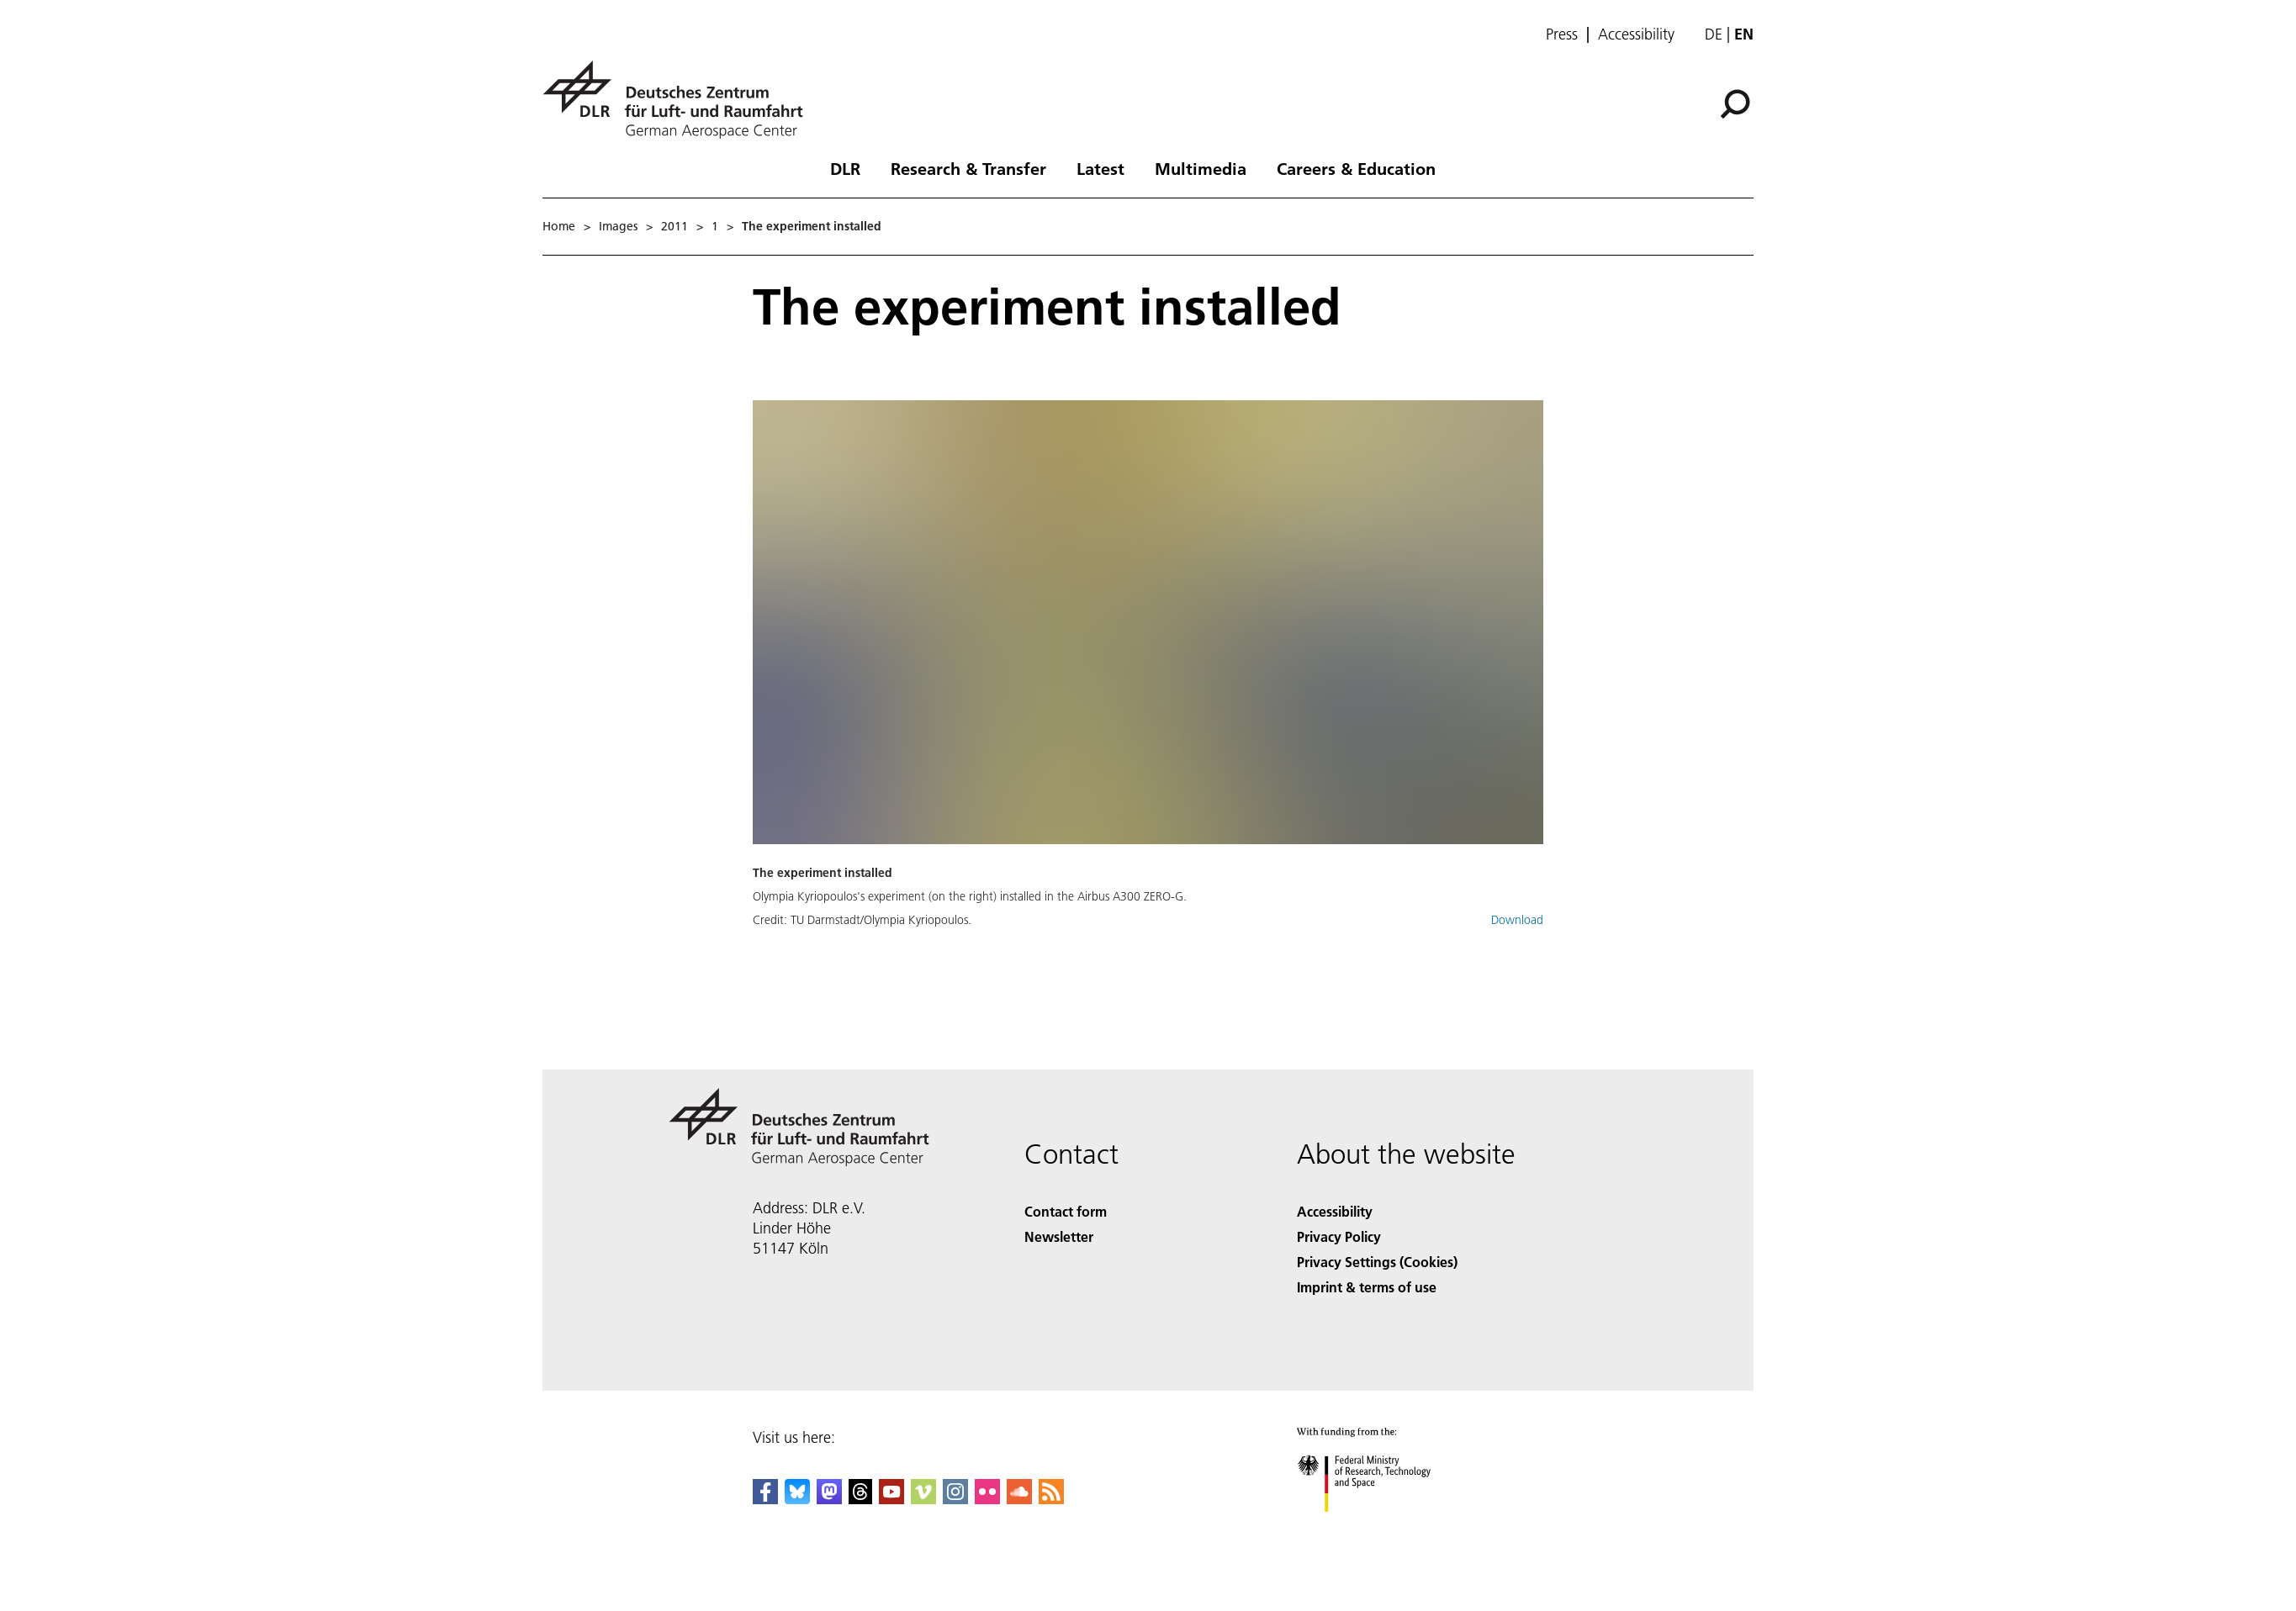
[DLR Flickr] (987, 1498)
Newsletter (1058, 1236)
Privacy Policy (1339, 1236)
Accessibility (1636, 34)
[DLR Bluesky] (797, 1498)
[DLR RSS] (1051, 1498)
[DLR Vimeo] (923, 1498)
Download (1517, 919)
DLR (845, 168)
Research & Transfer (968, 168)
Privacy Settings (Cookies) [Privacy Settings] (1377, 1261)
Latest (1100, 168)
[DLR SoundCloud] (1019, 1498)
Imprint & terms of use (1366, 1287)
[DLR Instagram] (955, 1498)
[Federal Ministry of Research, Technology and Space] (1378, 1526)
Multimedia (1200, 168)
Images (618, 226)
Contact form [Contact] (1065, 1211)
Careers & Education (1356, 168)
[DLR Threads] (860, 1498)
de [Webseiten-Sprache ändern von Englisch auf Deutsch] (1713, 34)
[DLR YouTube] (891, 1498)
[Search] (1735, 104)
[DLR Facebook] (765, 1498)
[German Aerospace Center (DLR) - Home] (679, 100)
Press (1562, 34)
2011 (674, 226)
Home (558, 226)
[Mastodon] (829, 1498)
